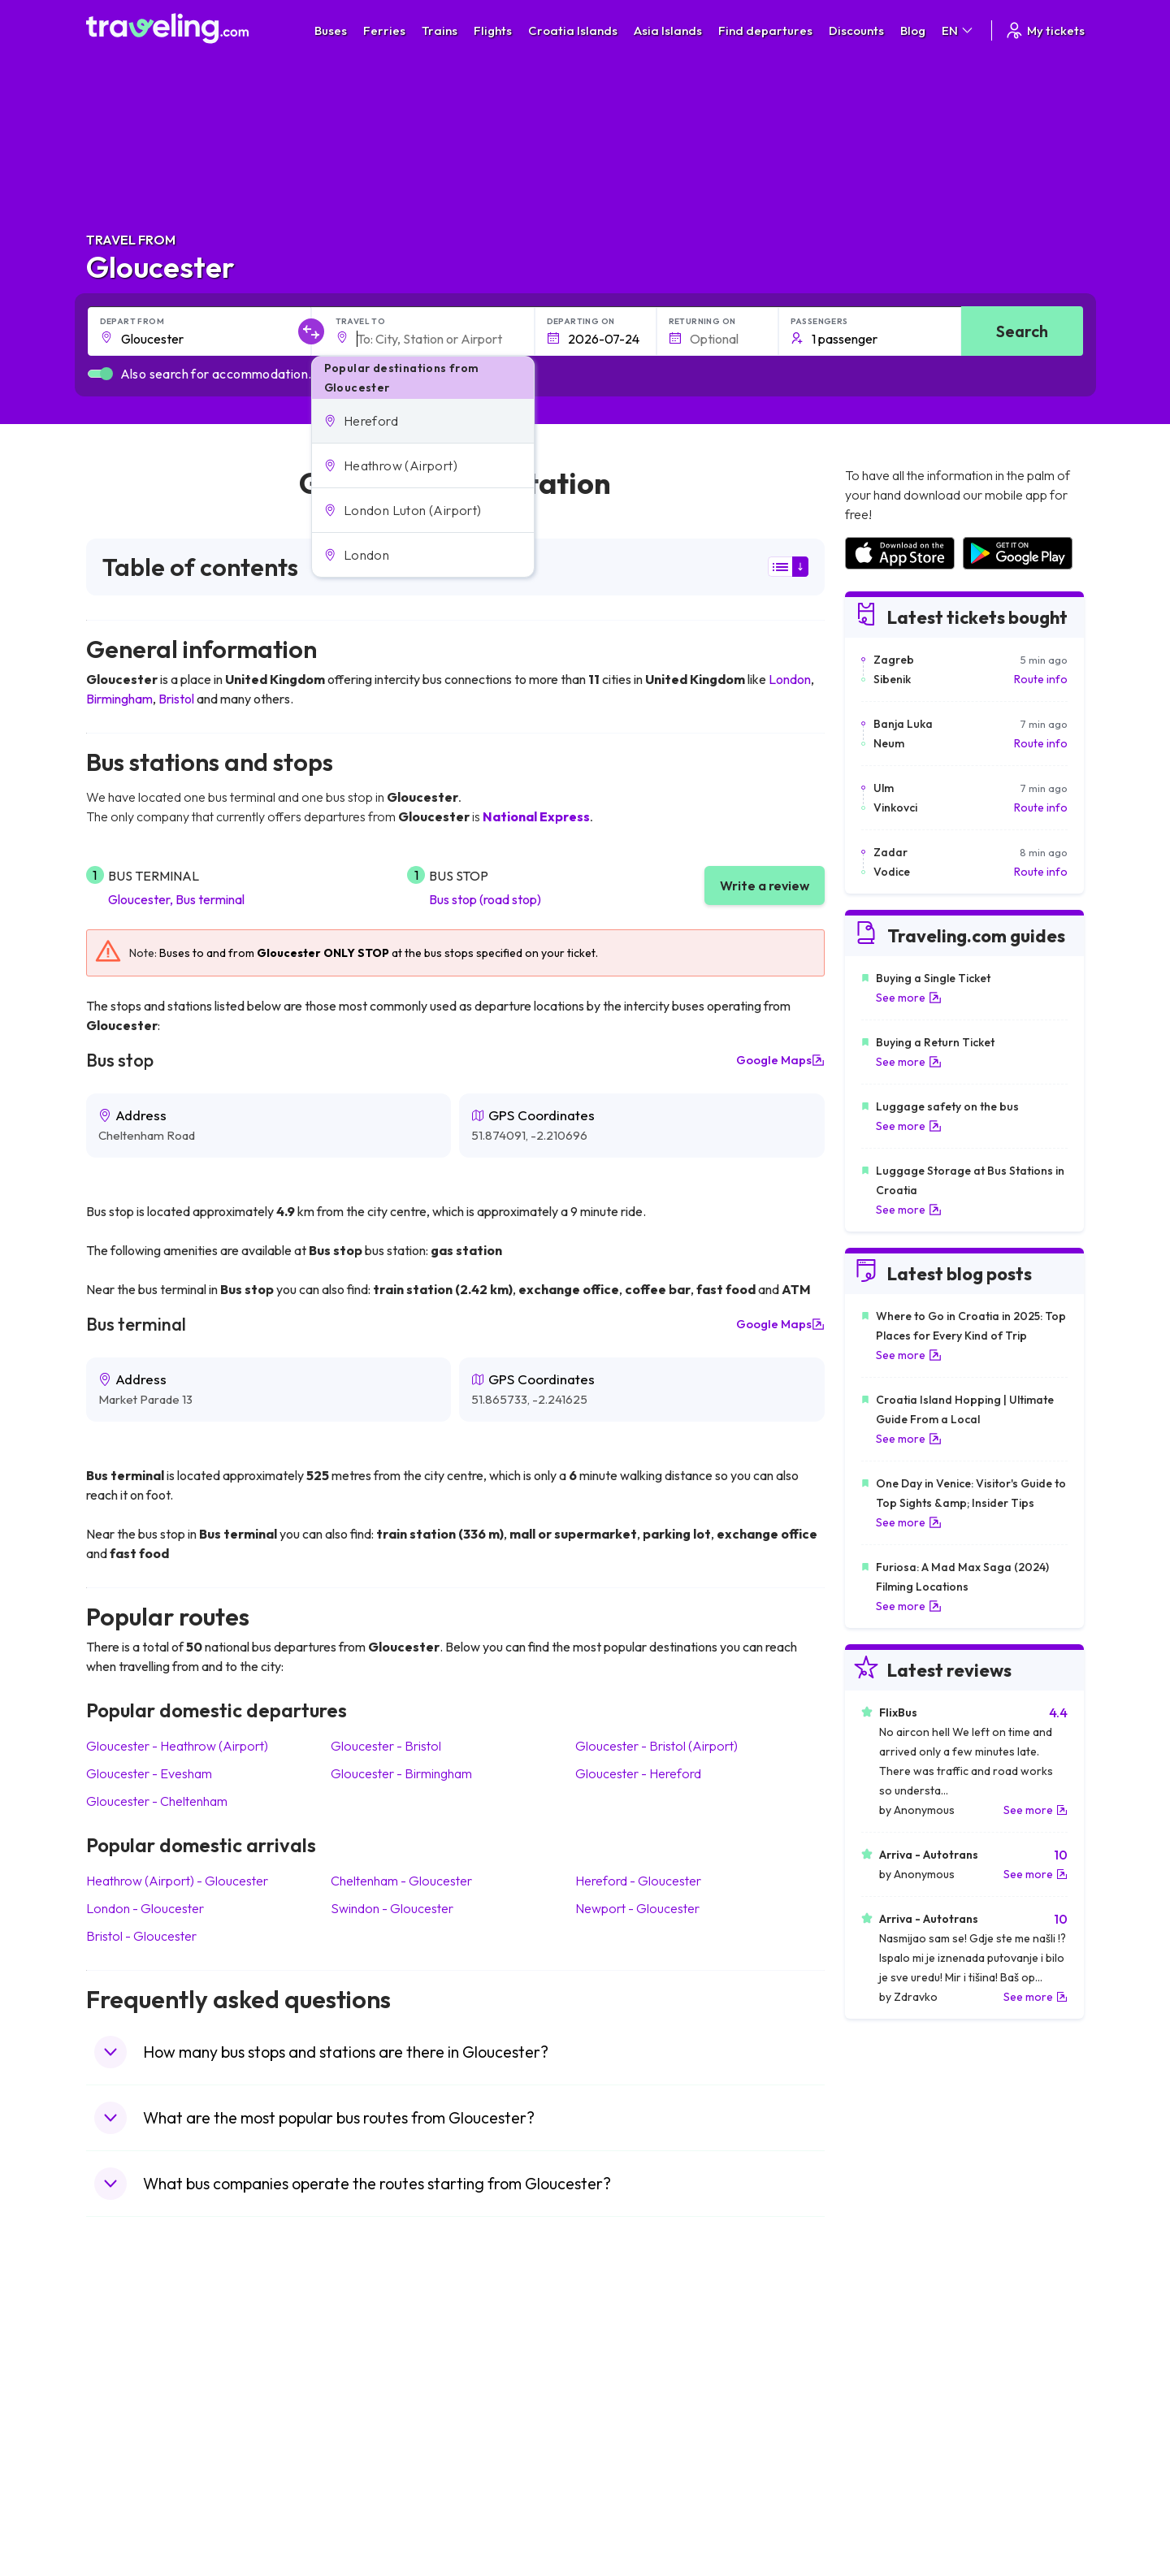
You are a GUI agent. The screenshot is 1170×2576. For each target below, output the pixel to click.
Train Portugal (629, 2353)
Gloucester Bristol (386, 1746)
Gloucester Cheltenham (157, 1801)
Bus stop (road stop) (485, 899)
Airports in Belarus (890, 2404)
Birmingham (119, 699)
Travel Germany (135, 2421)
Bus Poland (372, 2473)
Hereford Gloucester (638, 1880)
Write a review (764, 885)
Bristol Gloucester (141, 1936)
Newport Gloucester (637, 1908)
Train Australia (630, 2421)
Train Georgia (629, 2404)
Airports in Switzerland (901, 2421)
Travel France (130, 2455)
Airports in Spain (885, 2353)
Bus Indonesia (379, 2524)
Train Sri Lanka (631, 2370)
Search (1022, 331)
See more (909, 997)
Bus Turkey (372, 2507)
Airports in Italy (882, 2438)
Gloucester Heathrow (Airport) (177, 1746)
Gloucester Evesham (149, 1773)
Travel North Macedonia (156, 2370)
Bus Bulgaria (375, 2370)
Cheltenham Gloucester (401, 1880)
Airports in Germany (895, 2455)
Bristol (176, 699)
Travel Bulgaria (132, 2387)
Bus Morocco (378, 2353)
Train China (622, 2387)
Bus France (372, 2438)
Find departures (765, 30)
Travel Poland (129, 2473)
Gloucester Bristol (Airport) (656, 1746)
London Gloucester (145, 1908)
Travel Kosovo (131, 2524)
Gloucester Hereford (638, 1773)
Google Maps (780, 1060)
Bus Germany (378, 2387)
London (790, 679)
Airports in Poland (889, 2490)
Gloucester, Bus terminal (176, 899)
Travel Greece (131, 2404)
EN (958, 30)
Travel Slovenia (133, 2490)
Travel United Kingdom (152, 2353)
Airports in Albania (890, 2473)
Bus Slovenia (376, 2404)
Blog (912, 30)
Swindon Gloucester (392, 1908)
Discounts (856, 30)
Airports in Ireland (889, 2387)
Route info (1041, 679)
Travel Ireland (129, 2507)
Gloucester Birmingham (401, 1773)
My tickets (1044, 30)
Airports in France (889, 2370)
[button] (423, 421)
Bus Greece (374, 2421)
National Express (536, 816)
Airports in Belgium (891, 2507)
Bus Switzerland (385, 2490)
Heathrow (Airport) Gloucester (177, 1880)
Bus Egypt (369, 2455)
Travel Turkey (129, 2438)
